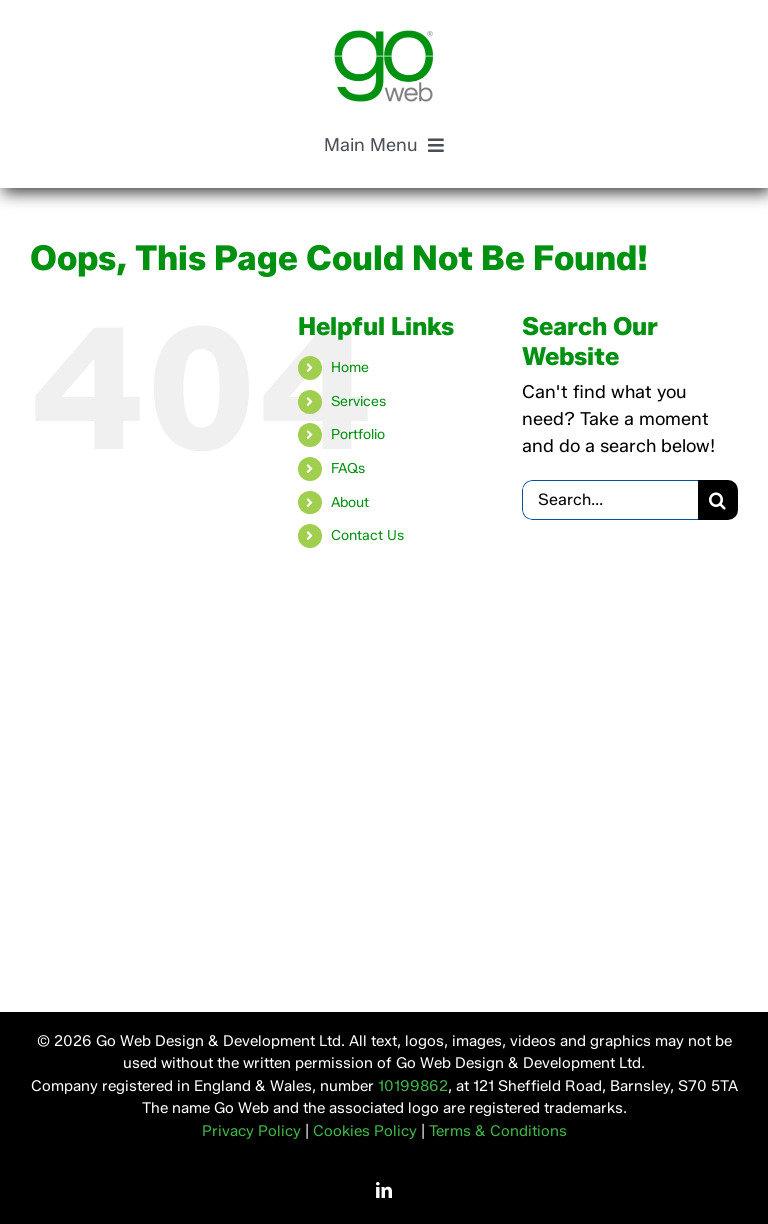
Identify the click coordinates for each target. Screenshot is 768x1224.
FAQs (348, 468)
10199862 (413, 1086)
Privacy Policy (251, 1131)
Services (358, 401)
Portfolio (358, 434)
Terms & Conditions (498, 1131)
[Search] (718, 500)
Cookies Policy (365, 1131)
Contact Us (367, 535)
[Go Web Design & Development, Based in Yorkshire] (384, 39)
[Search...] (610, 500)
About (350, 502)
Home (350, 367)
